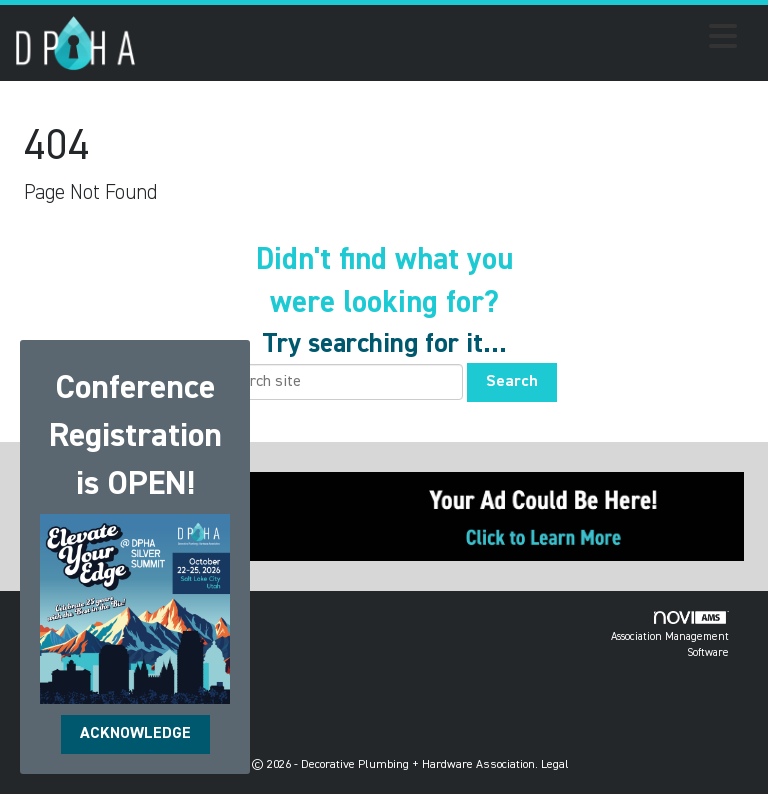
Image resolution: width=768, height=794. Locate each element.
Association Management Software (670, 634)
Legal (555, 765)
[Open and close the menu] (442, 40)
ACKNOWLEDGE (135, 734)
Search (512, 382)
